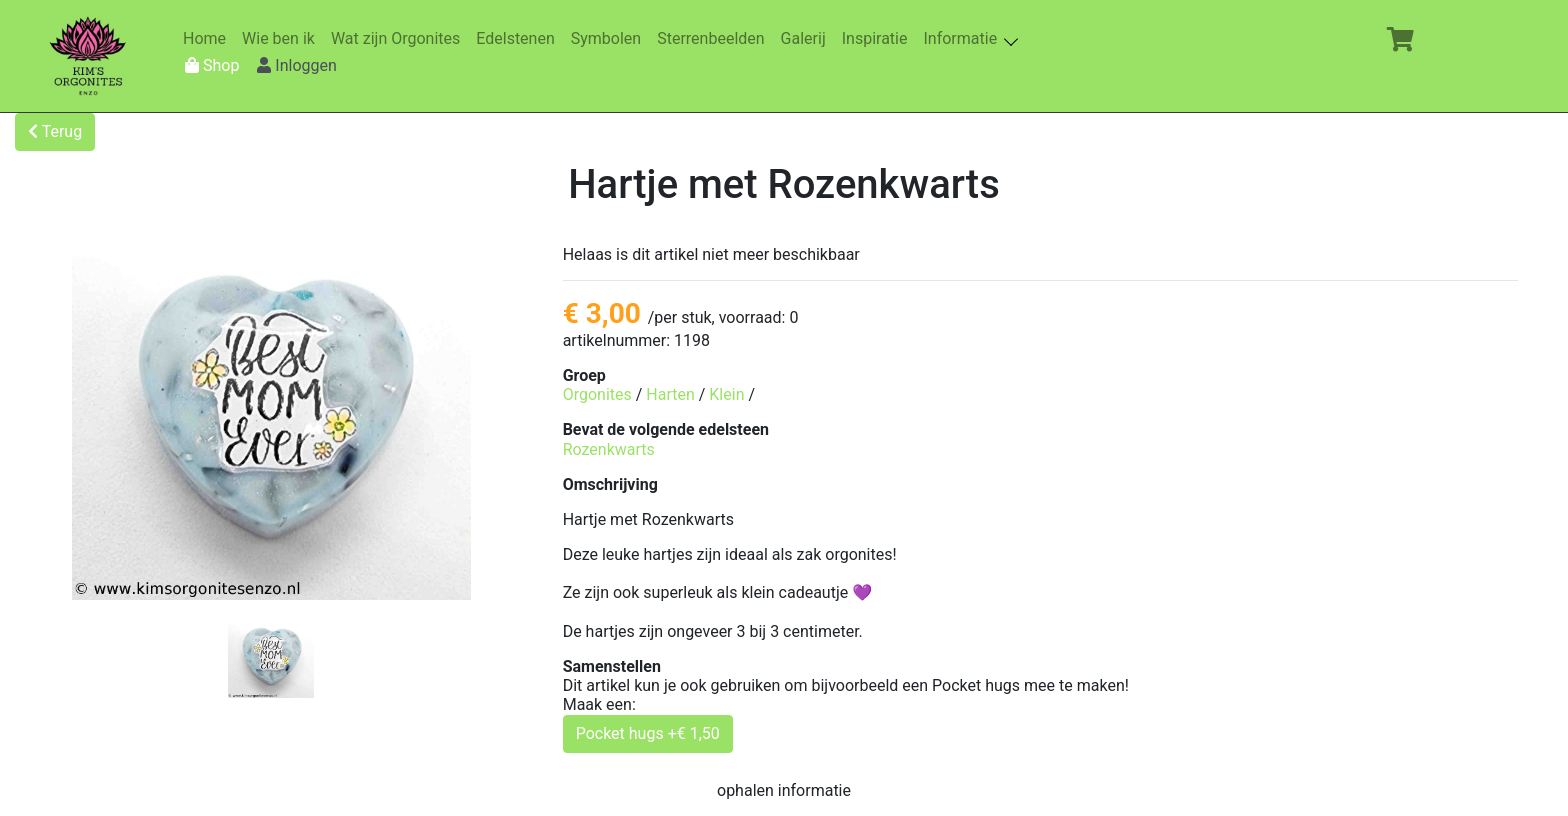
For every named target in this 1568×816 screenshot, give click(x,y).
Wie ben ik (282, 38)
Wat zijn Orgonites (399, 38)
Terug (55, 131)
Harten (670, 394)
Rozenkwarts (609, 449)
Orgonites (597, 394)
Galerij (807, 38)
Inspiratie (879, 38)
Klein (726, 394)
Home (208, 38)
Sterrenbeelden (714, 38)
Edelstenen (519, 38)
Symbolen (610, 38)
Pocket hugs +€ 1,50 (648, 733)
